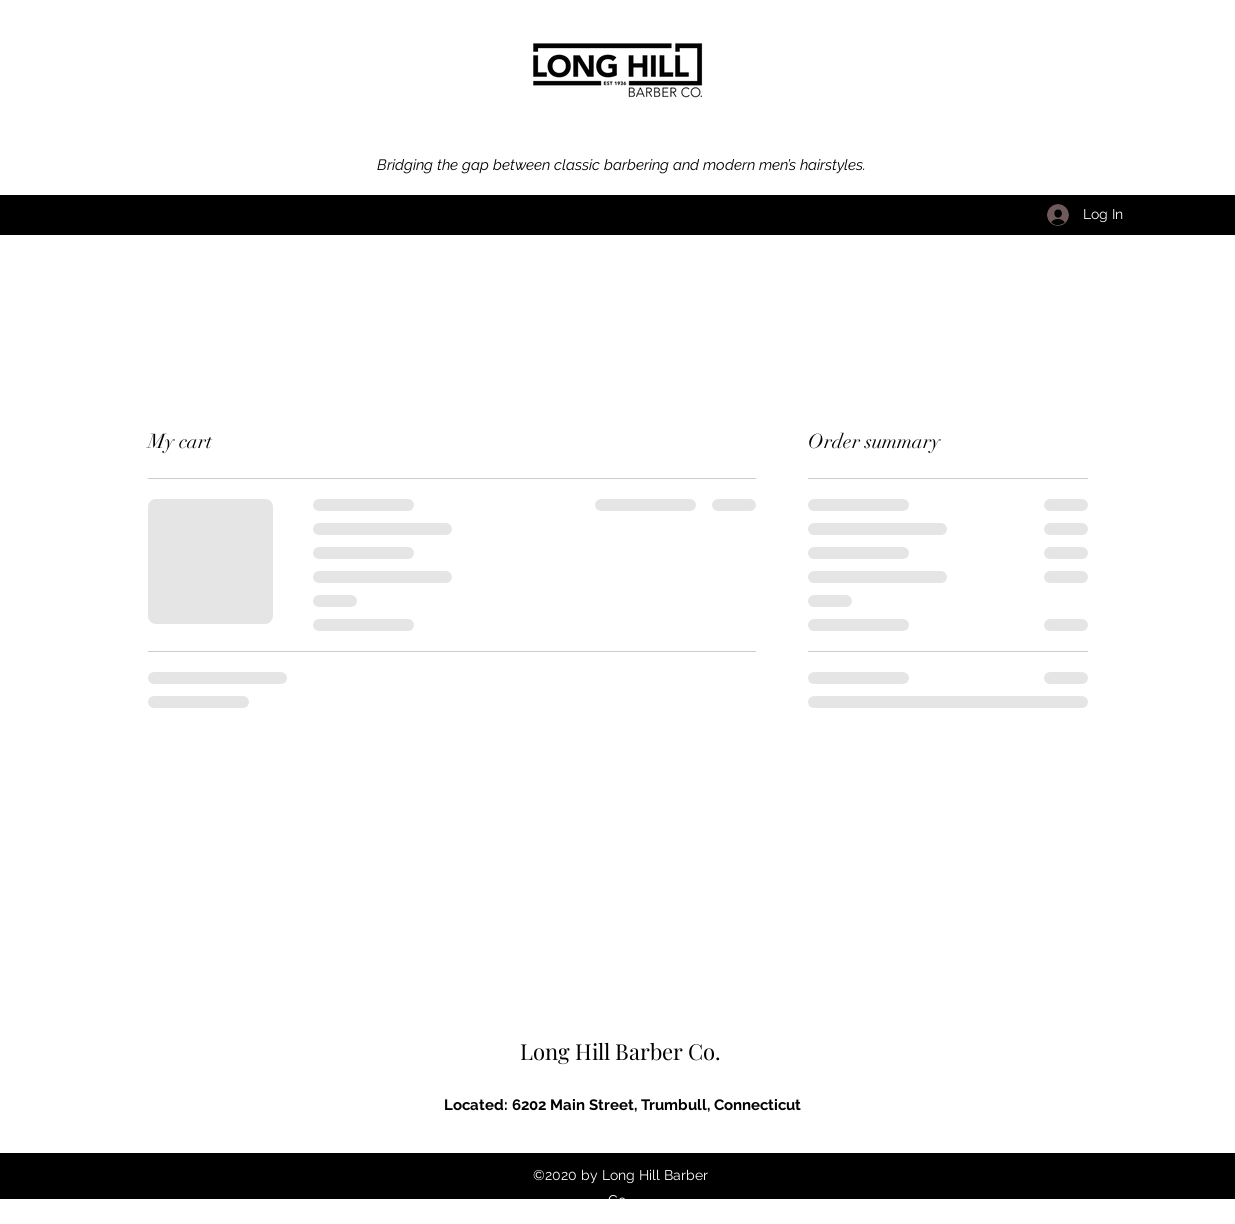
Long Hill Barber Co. (620, 1051)
